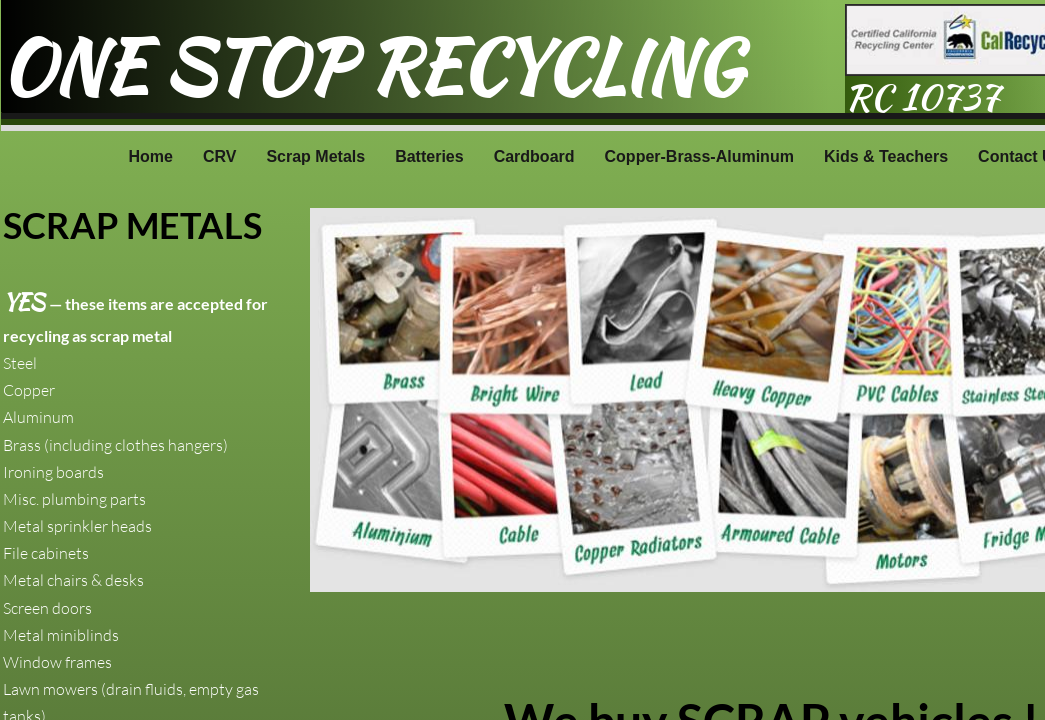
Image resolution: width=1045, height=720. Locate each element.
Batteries (429, 156)
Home (150, 156)
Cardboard (534, 156)
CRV (220, 156)
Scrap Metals (315, 156)
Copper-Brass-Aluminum (699, 156)
